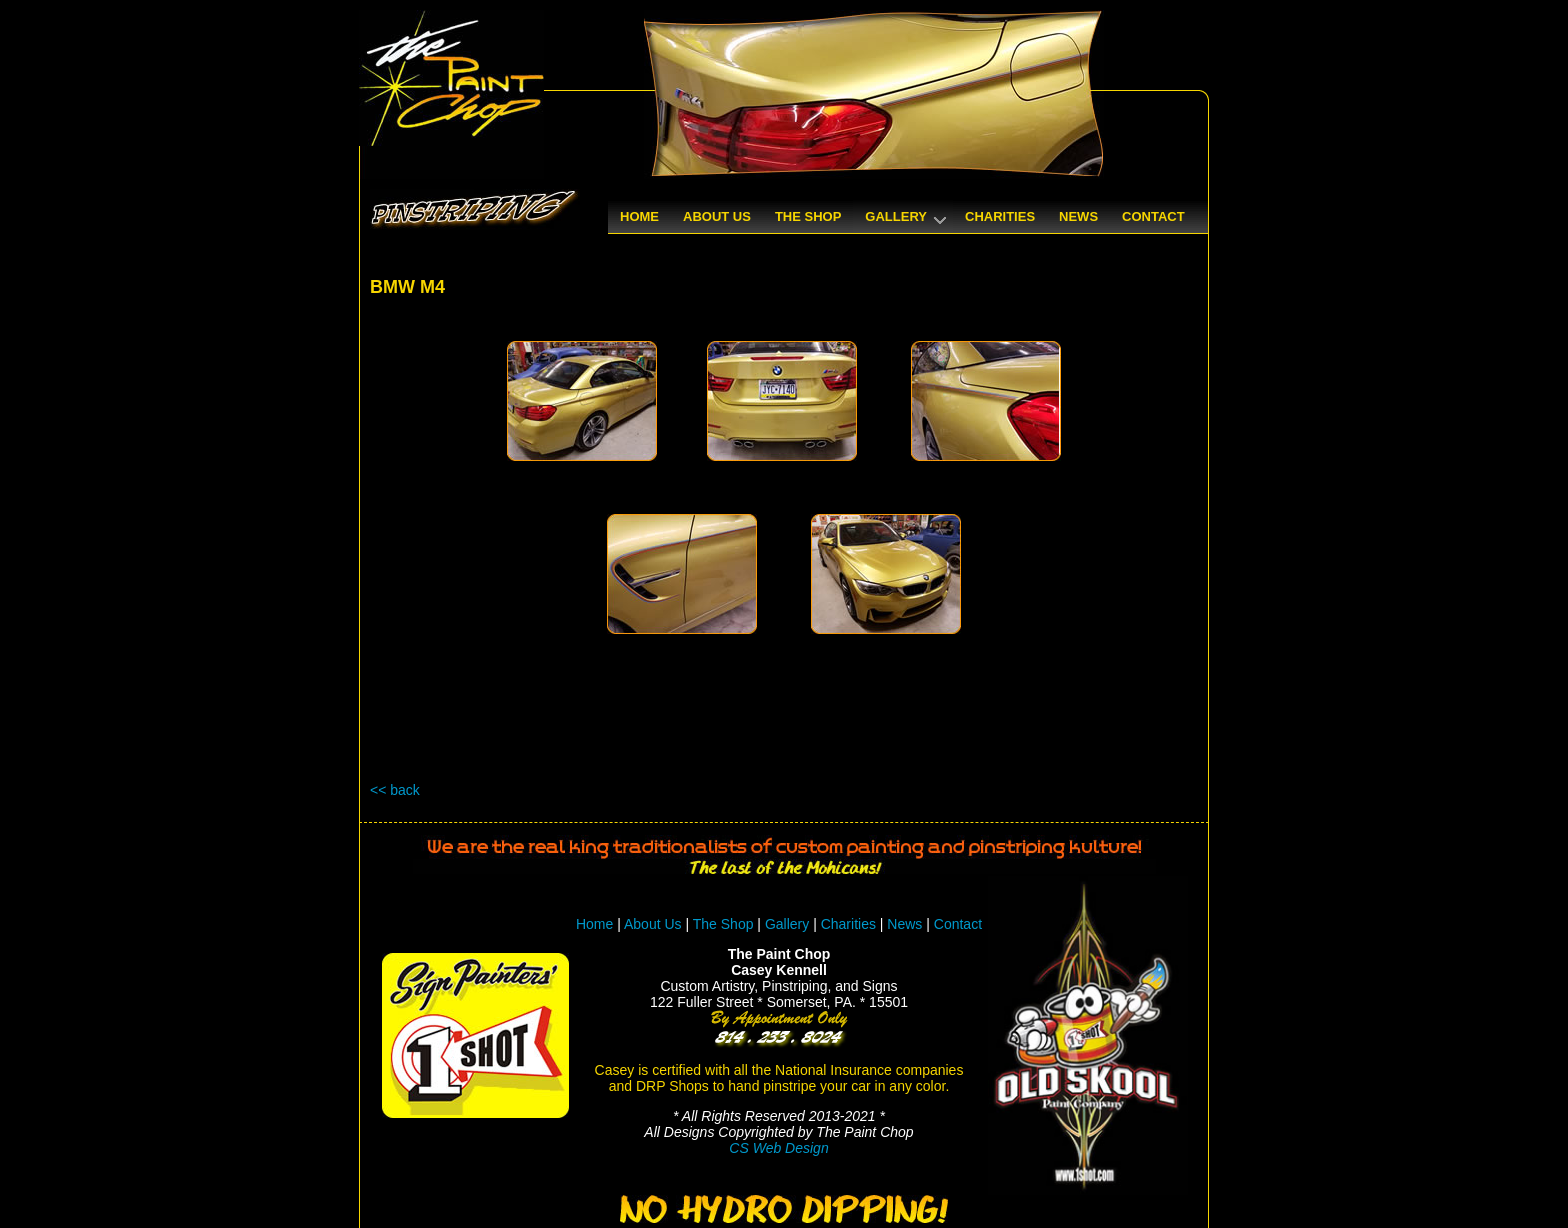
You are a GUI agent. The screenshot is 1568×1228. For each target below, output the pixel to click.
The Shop (725, 924)
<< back (395, 790)
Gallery (787, 924)
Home (594, 924)
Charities (848, 924)
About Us (653, 924)
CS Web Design (778, 1148)
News (904, 924)
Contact (958, 924)
